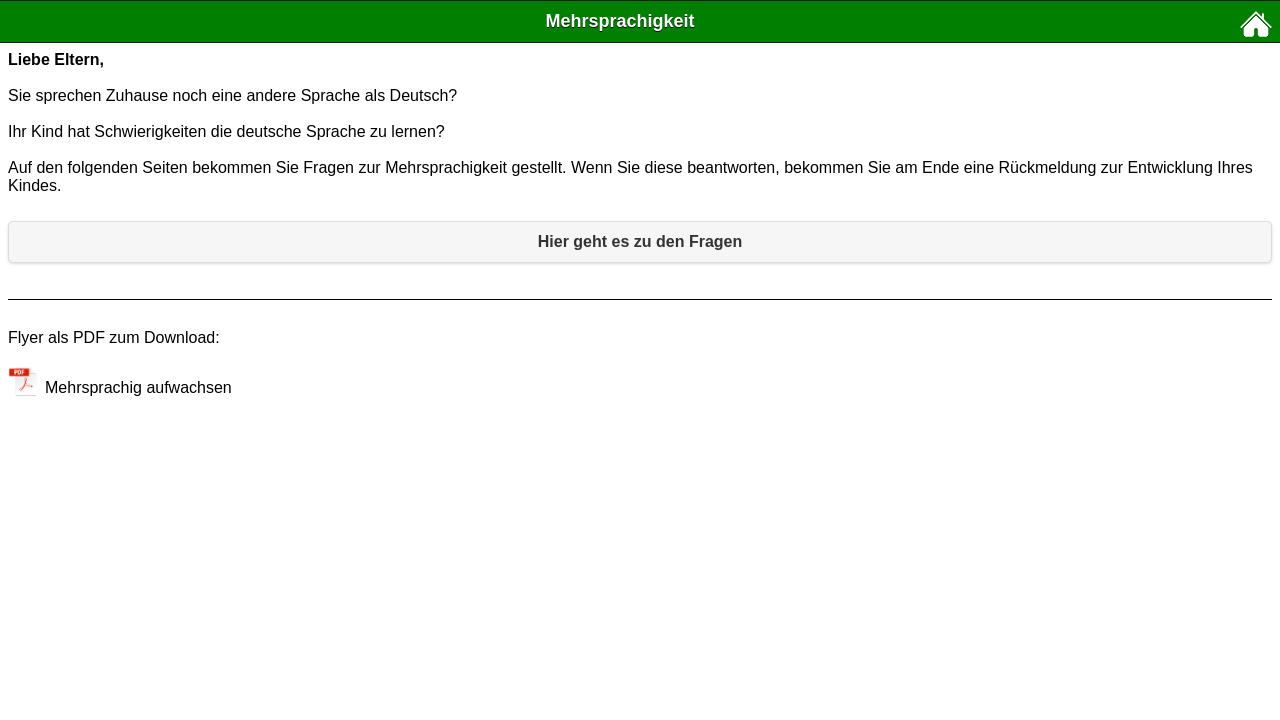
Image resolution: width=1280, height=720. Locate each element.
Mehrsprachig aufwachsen (120, 387)
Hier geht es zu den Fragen (640, 241)
